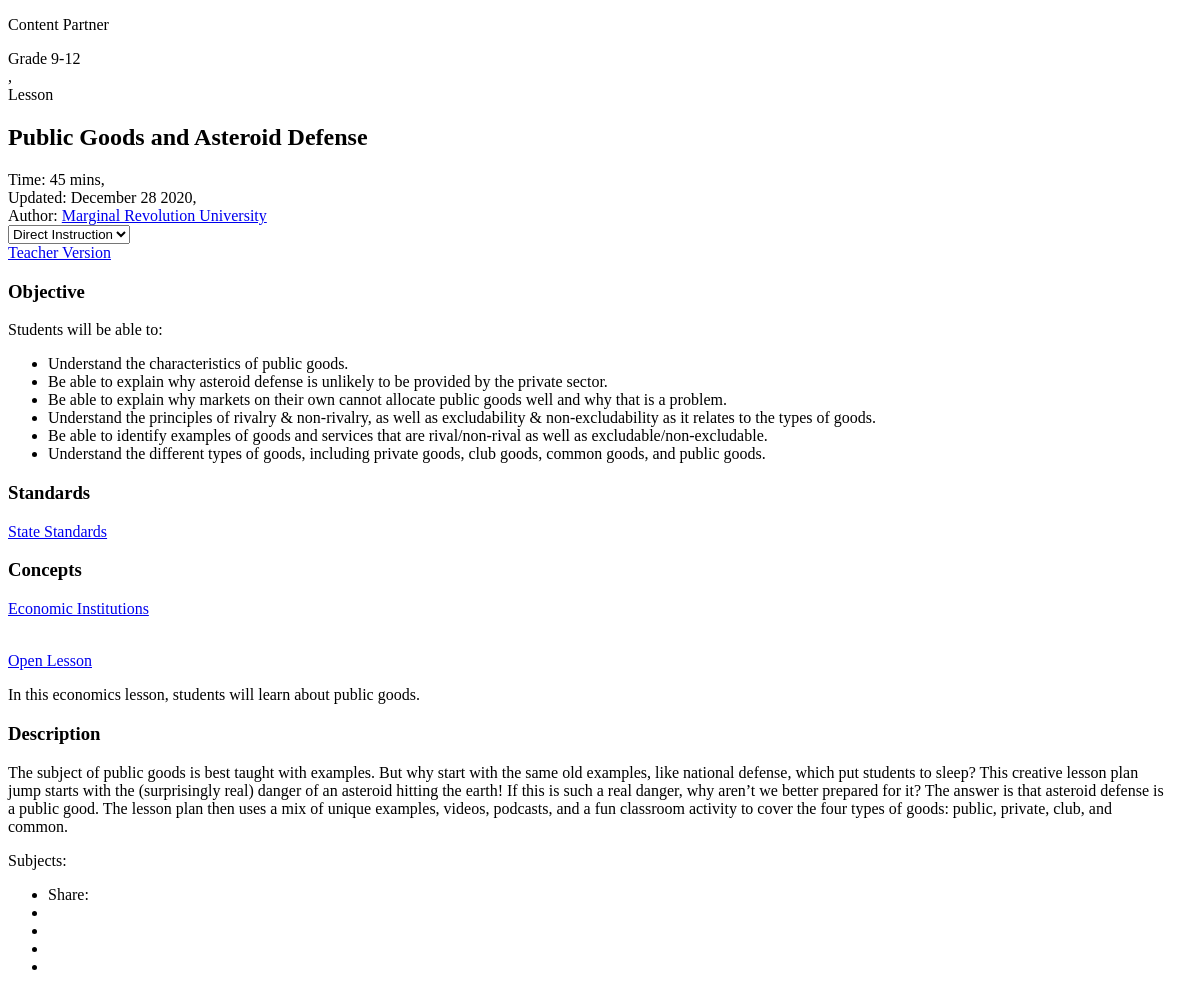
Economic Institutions (78, 608)
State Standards (57, 531)
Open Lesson (50, 660)
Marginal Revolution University (164, 215)
